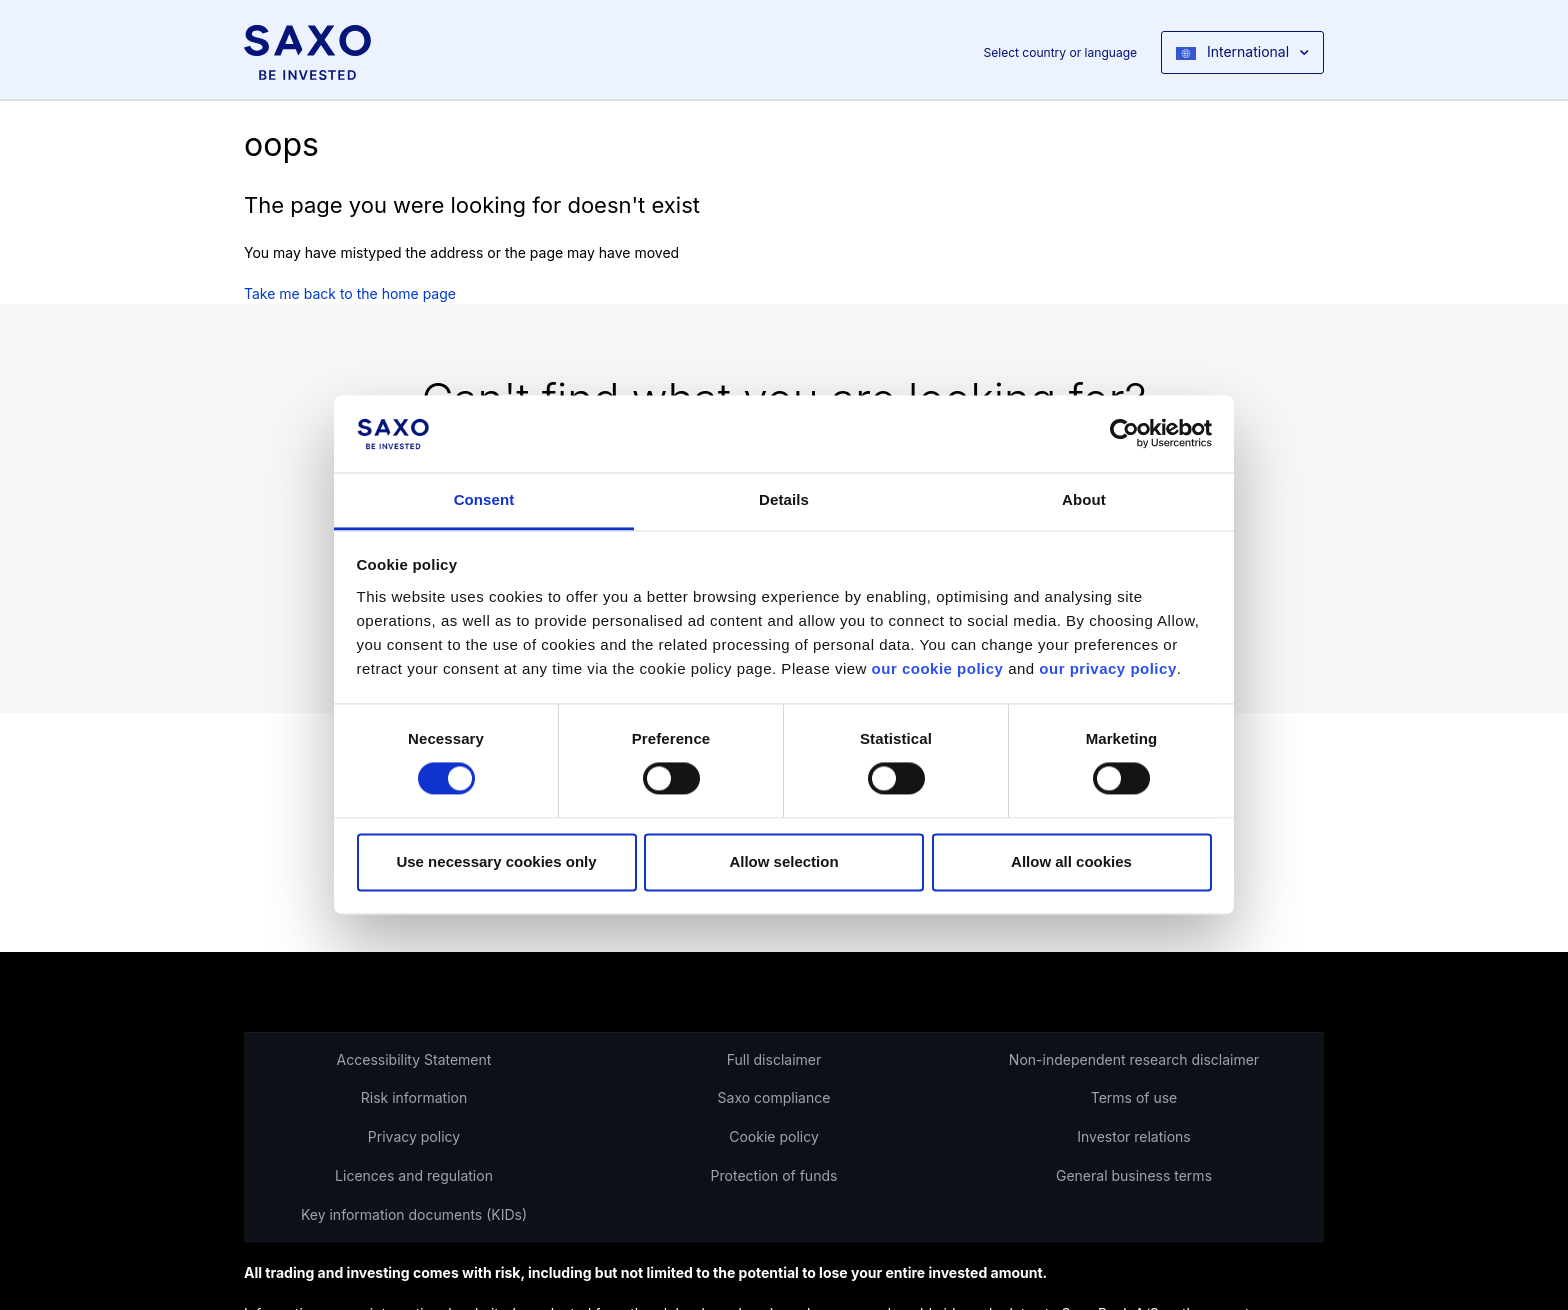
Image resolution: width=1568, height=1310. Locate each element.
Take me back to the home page (350, 293)
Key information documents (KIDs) (414, 1214)
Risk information (414, 1097)
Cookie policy (774, 1136)
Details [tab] (784, 499)
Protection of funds (774, 1175)
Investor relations (1134, 1136)
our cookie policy (938, 668)
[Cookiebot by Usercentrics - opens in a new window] (1124, 434)
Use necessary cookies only (496, 861)
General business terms (1134, 1175)
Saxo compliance (774, 1097)
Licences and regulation (414, 1175)
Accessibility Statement (414, 1059)
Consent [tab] (484, 499)
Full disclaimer (774, 1059)
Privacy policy (414, 1136)
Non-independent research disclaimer (1134, 1059)
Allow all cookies (1071, 861)
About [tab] (1084, 499)
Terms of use (1134, 1097)
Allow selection (783, 861)
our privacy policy (1107, 668)
